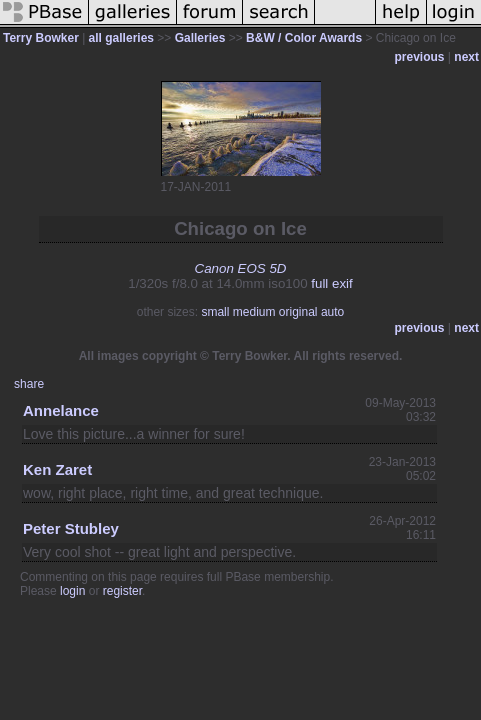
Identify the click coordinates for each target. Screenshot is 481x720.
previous (420, 57)
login (72, 591)
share (29, 384)
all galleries (121, 38)
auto (332, 312)
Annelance (61, 410)
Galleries (200, 38)
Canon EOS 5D (241, 268)
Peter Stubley (71, 528)
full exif (331, 283)
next (466, 57)
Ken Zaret (57, 469)
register (122, 591)
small (215, 312)
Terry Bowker (41, 38)
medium (254, 312)
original (298, 312)
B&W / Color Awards (304, 38)
